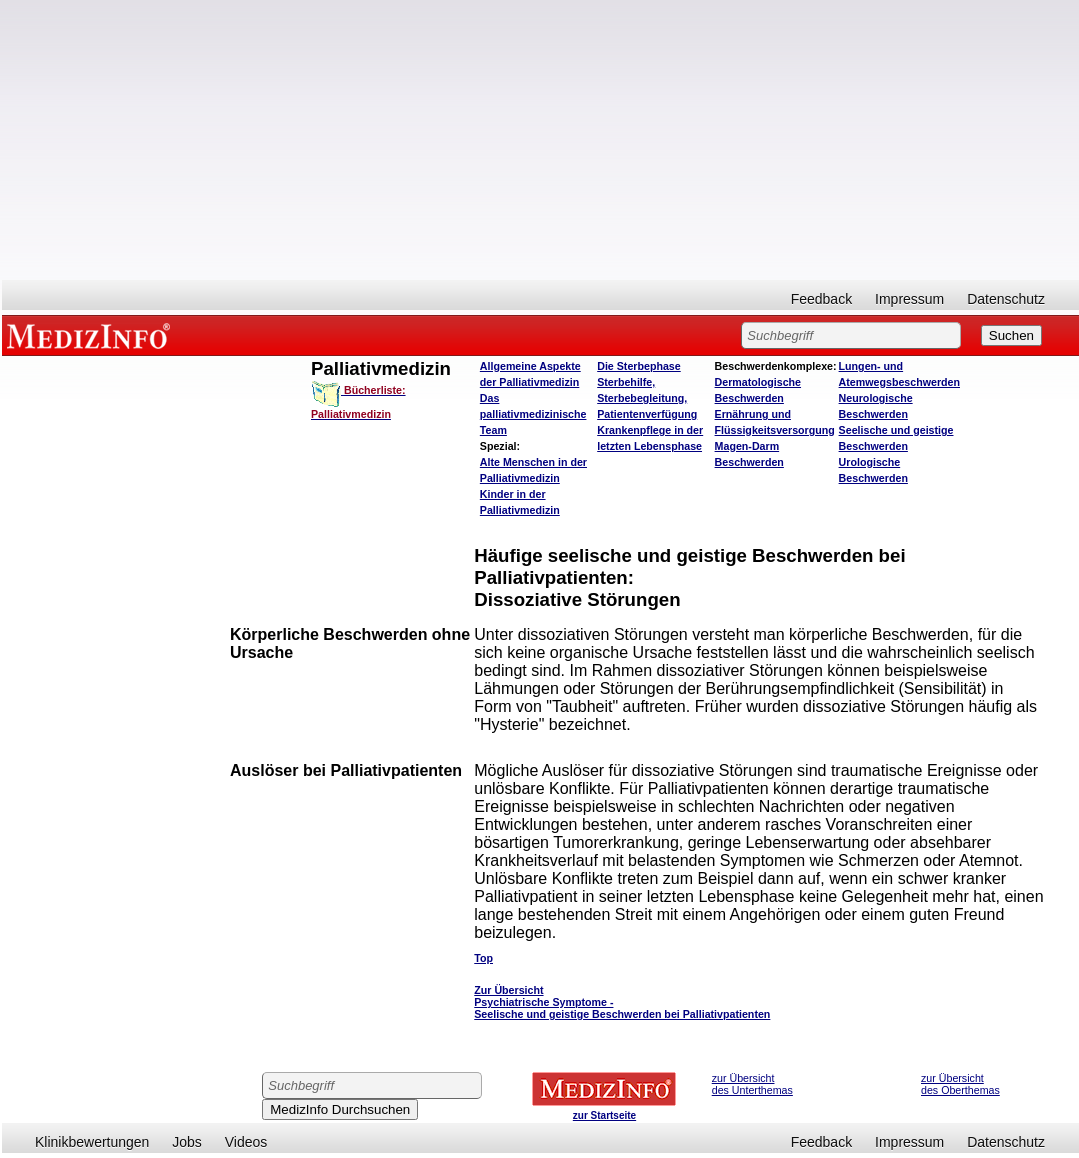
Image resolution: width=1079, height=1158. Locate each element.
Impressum (909, 299)
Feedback (821, 299)
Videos (246, 1142)
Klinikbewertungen (92, 1142)
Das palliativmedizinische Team (533, 414)
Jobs (187, 1142)
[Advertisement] (540, 140)
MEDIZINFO (92, 335)
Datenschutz (1006, 299)
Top (483, 958)
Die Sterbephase (639, 366)
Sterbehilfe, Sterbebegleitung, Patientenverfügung (647, 398)
